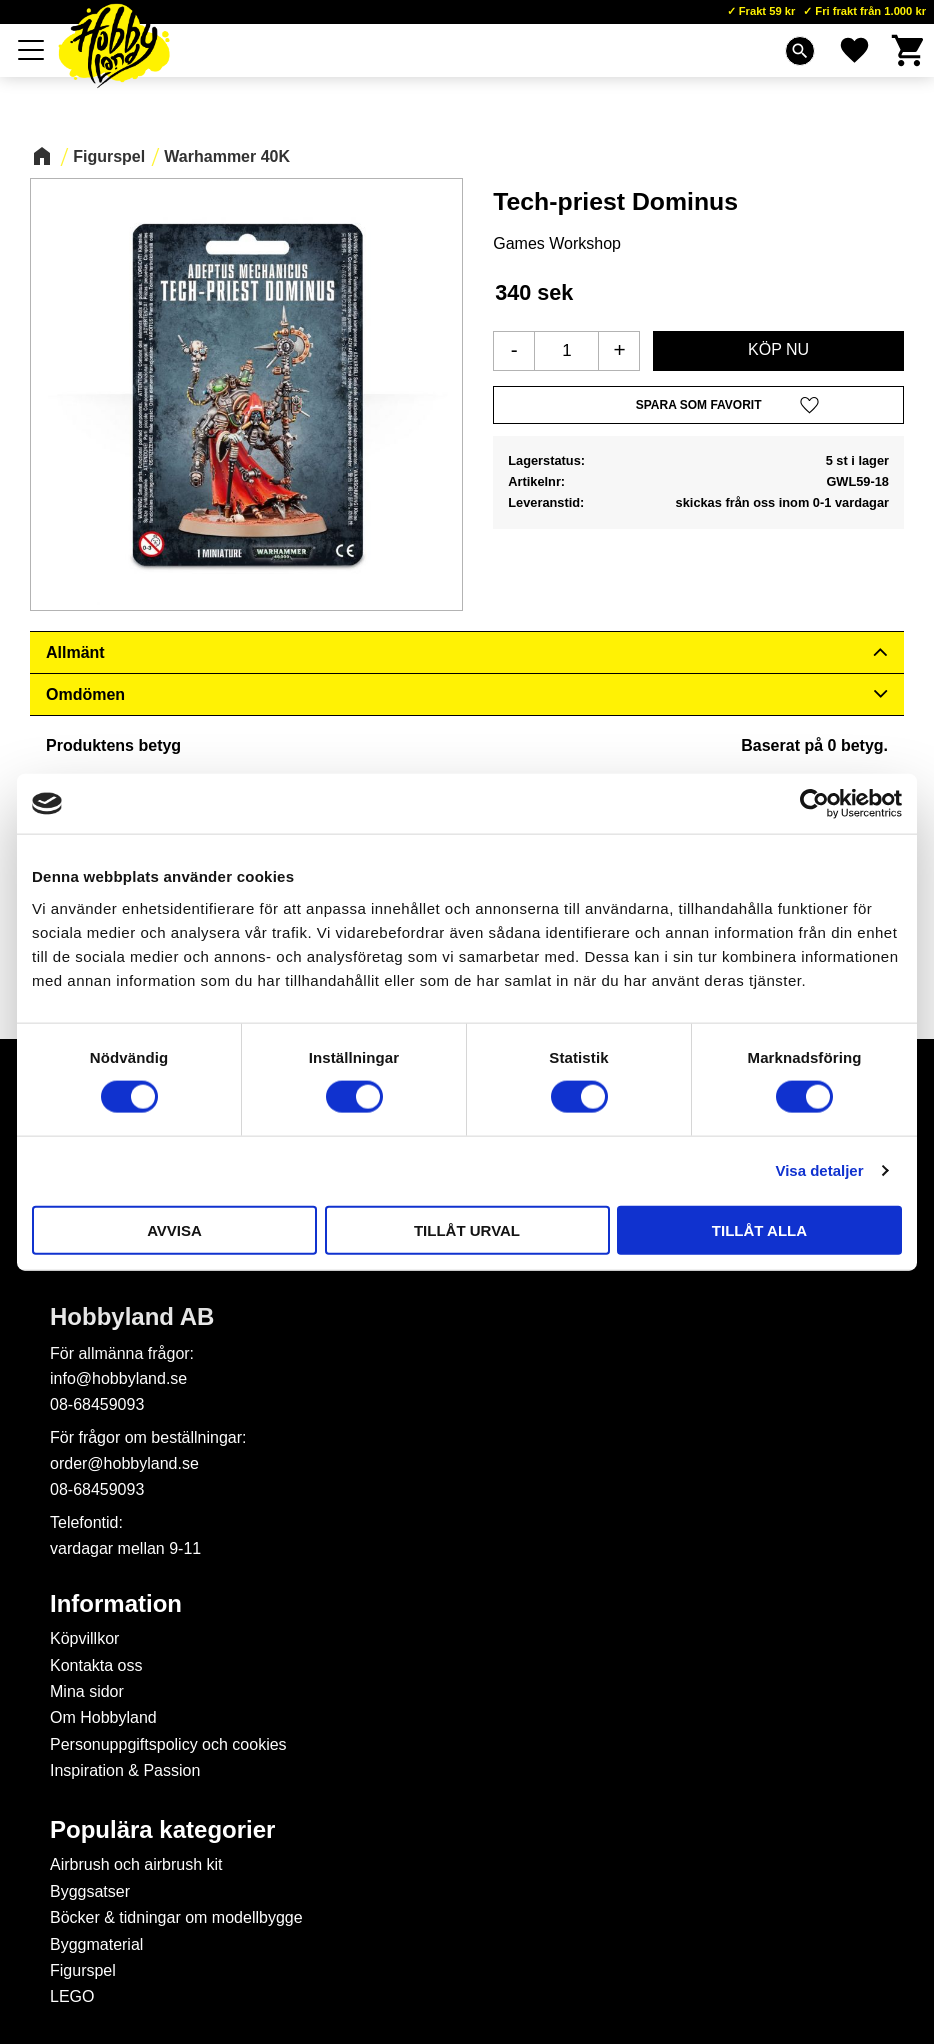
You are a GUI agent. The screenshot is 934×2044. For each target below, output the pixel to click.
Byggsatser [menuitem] (90, 1891)
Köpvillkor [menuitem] (84, 1638)
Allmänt (75, 652)
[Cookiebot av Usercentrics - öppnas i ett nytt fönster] (814, 804)
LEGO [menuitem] (72, 1996)
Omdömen (85, 694)
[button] (32, 50)
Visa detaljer (819, 1170)
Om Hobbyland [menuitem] (103, 1717)
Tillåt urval (467, 1229)
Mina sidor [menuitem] (87, 1691)
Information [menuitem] (116, 1604)
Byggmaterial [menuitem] (96, 1944)
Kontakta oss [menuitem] (96, 1665)
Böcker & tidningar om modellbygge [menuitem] (176, 1917)
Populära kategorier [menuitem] (162, 1830)
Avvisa (174, 1229)
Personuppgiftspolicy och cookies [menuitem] (168, 1744)
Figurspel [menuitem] (83, 1970)
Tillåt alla (759, 1229)
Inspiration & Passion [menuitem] (125, 1770)
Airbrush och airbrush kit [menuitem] (136, 1864)
